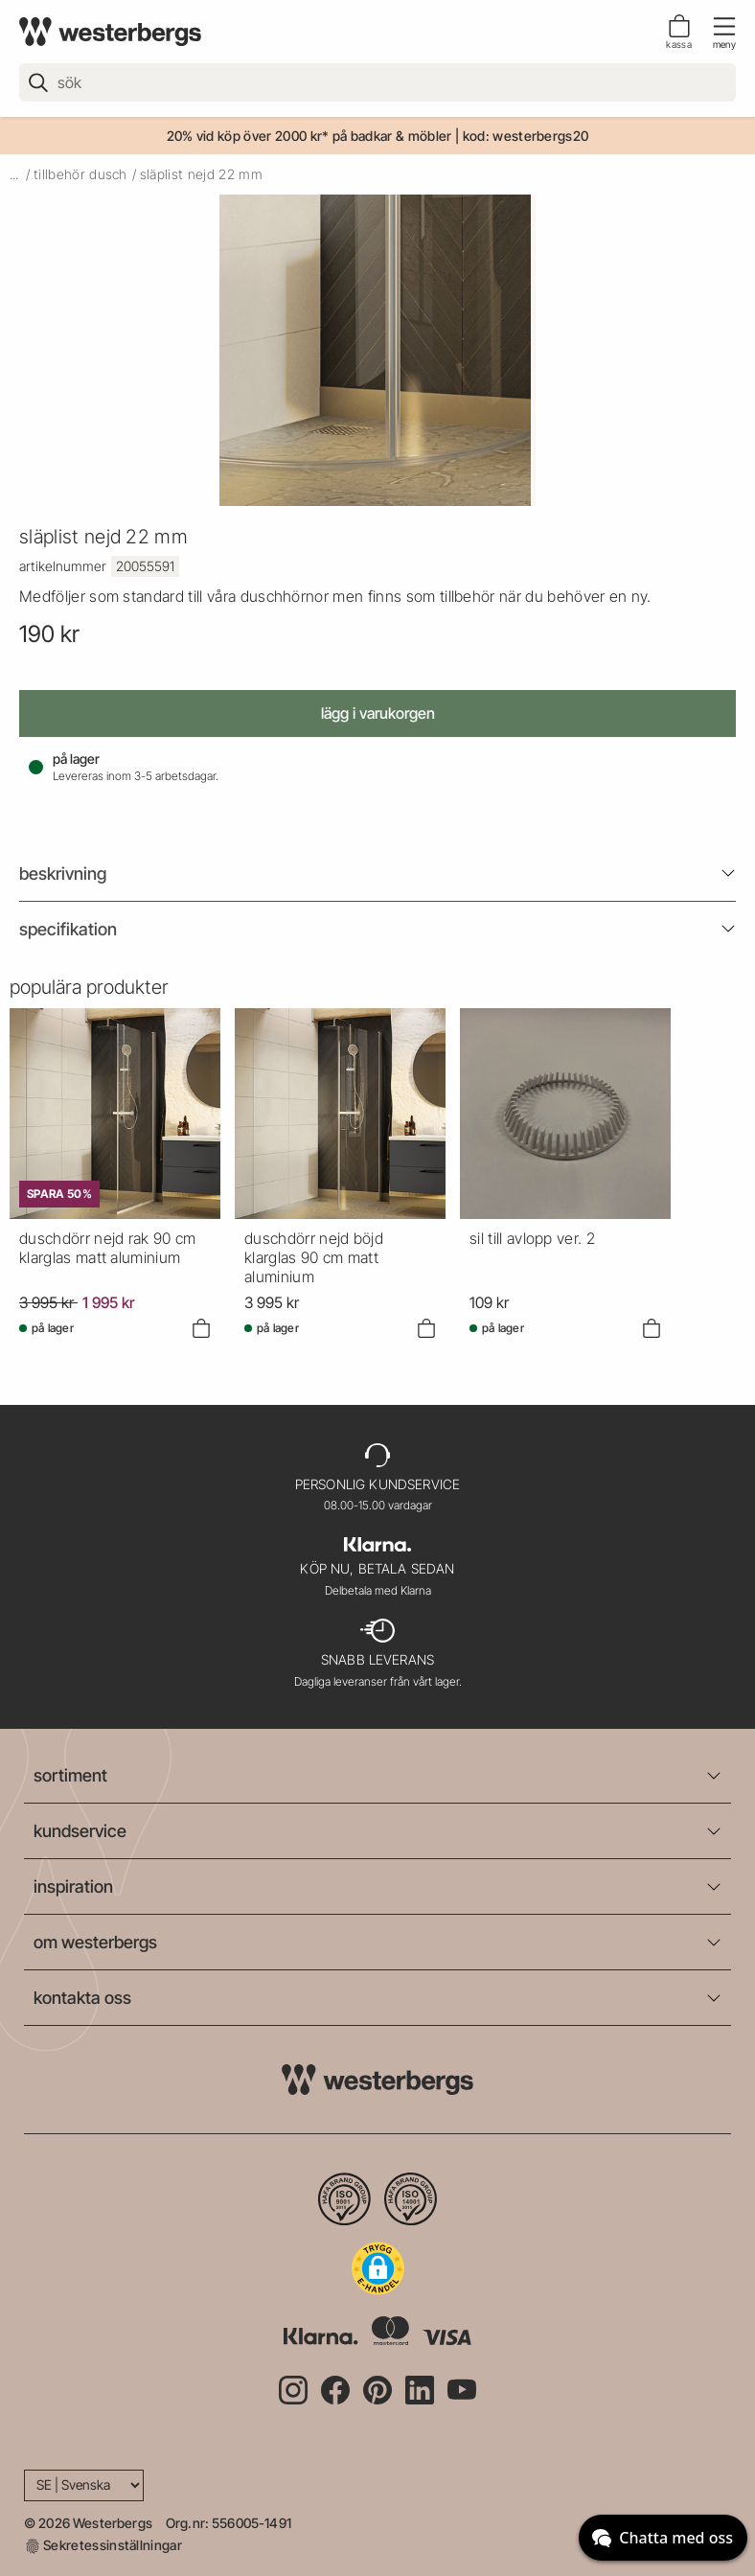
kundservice (80, 1831)
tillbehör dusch (80, 174)
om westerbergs (95, 1942)
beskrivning (62, 873)
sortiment (70, 1775)
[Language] (84, 2485)
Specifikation (68, 929)
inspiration (73, 1886)
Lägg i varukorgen (378, 713)
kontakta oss (82, 1998)
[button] (378, 2268)
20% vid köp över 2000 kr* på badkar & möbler (309, 135)
